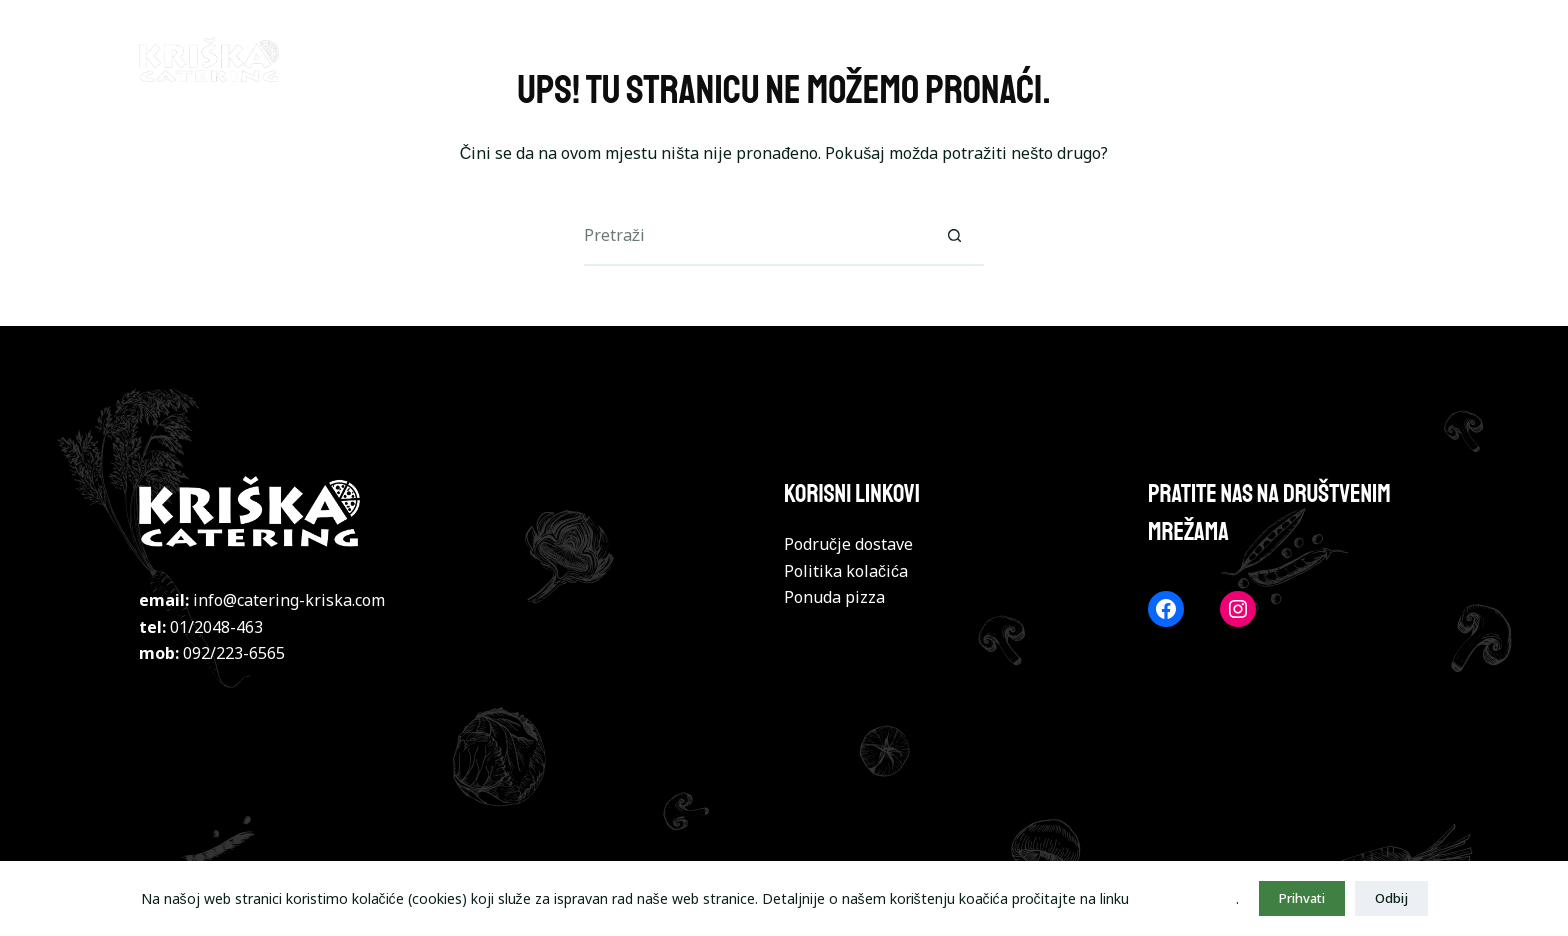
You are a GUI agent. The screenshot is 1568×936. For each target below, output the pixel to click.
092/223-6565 (234, 653)
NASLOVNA (629, 59)
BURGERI (845, 59)
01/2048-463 (216, 627)
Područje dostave (848, 544)
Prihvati (1302, 898)
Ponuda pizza (834, 597)
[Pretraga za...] (754, 236)
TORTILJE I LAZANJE (1185, 59)
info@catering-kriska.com (289, 600)
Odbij (1391, 898)
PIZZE (743, 59)
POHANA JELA (1370, 59)
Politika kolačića (846, 571)
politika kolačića (1184, 898)
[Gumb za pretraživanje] (954, 236)
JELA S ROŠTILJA (991, 59)
